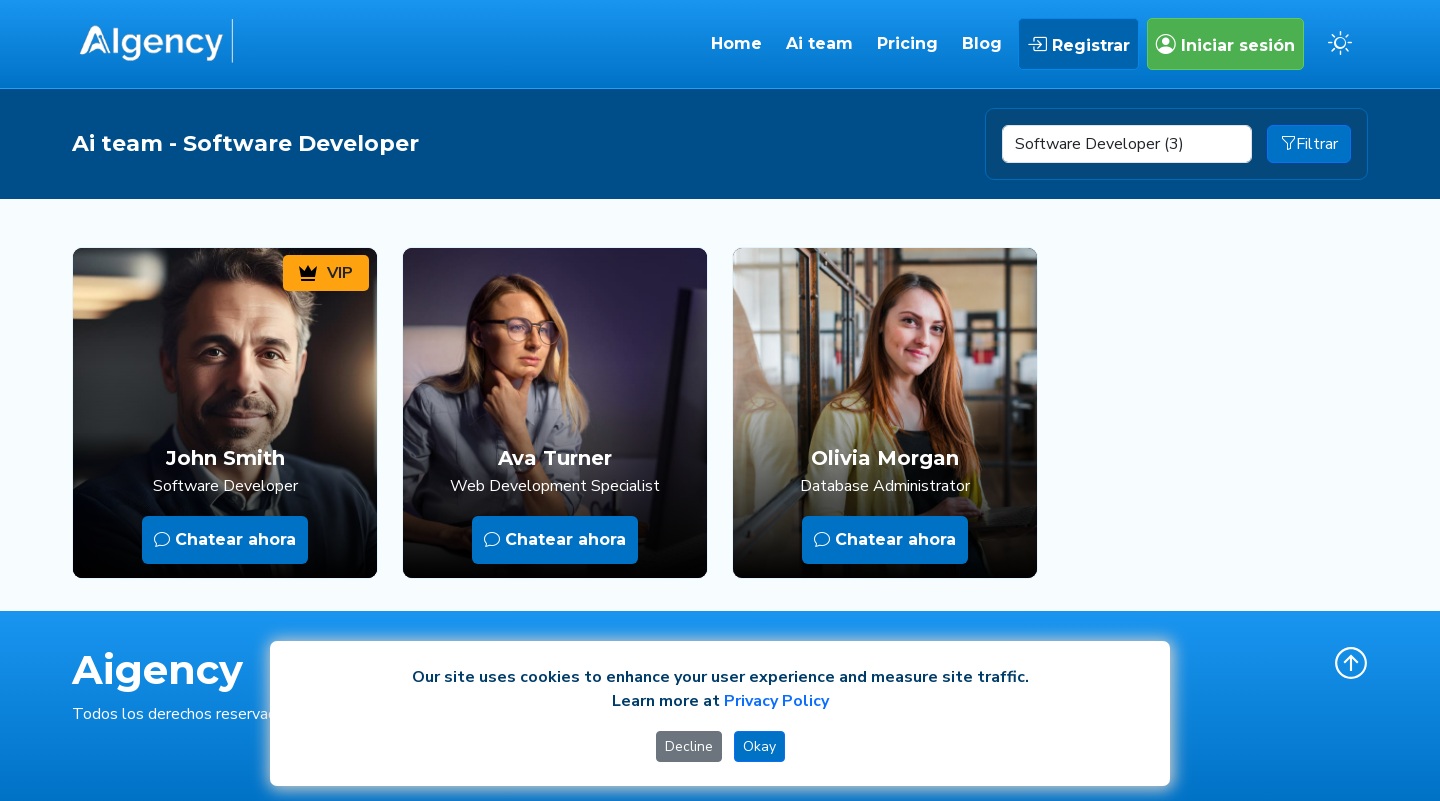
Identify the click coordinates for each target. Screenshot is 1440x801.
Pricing (907, 43)
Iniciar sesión (1225, 44)
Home (736, 43)
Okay (759, 746)
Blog (982, 43)
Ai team (819, 43)
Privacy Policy (776, 701)
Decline (689, 746)
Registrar (1078, 44)
